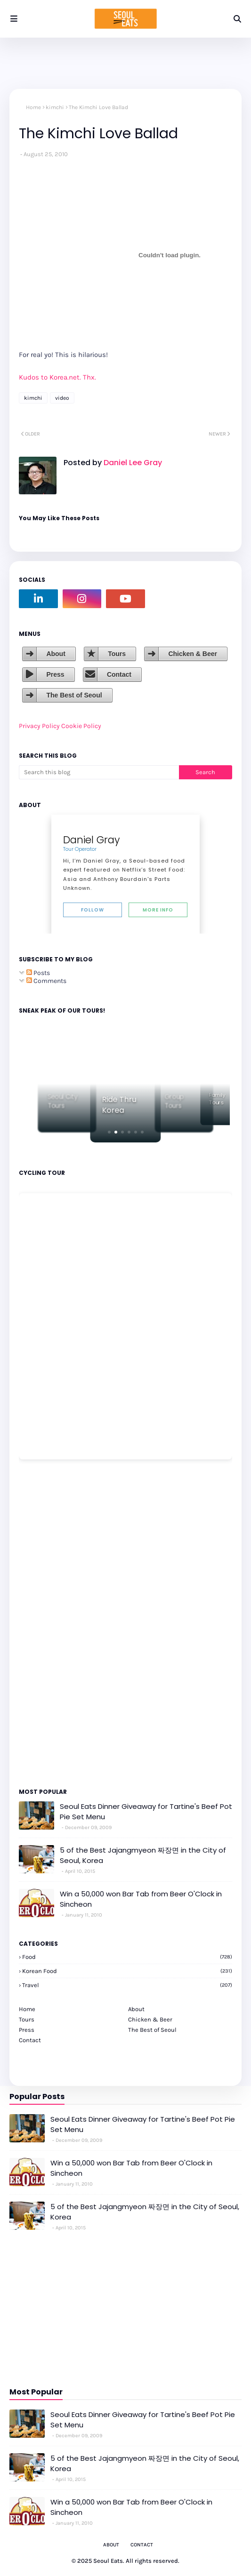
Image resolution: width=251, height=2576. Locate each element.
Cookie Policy (81, 726)
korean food (127, 1970)
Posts (38, 973)
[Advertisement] (47, 1623)
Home (33, 107)
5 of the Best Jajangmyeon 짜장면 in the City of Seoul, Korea (143, 1855)
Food (127, 1956)
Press (55, 674)
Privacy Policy (39, 726)
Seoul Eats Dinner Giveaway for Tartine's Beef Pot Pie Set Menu (146, 1811)
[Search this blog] (99, 772)
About (55, 654)
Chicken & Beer (192, 654)
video (62, 398)
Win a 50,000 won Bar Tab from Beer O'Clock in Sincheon (141, 1899)
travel (127, 1985)
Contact (119, 674)
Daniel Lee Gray (132, 462)
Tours (117, 654)
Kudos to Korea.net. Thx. (57, 377)
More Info (158, 910)
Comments (46, 981)
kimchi (55, 107)
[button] (109, 1132)
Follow (92, 910)
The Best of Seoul (74, 695)
